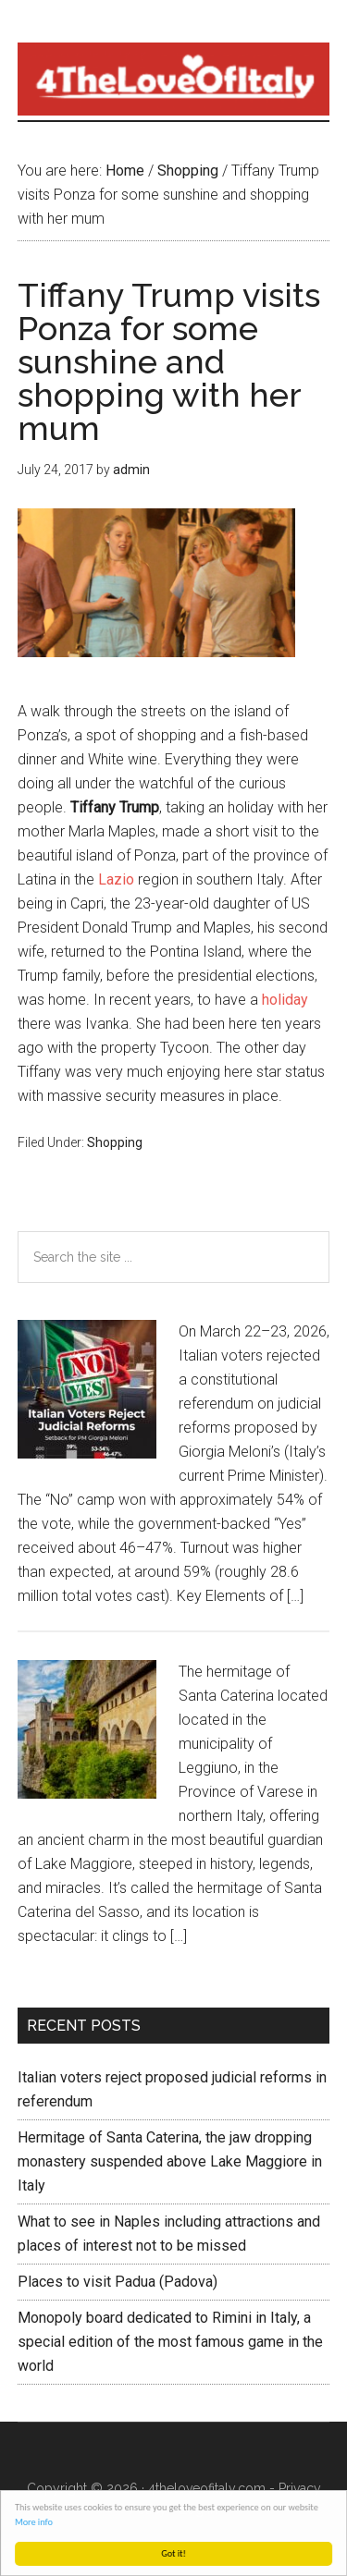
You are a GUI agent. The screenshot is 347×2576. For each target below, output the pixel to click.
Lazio (116, 879)
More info (35, 2522)
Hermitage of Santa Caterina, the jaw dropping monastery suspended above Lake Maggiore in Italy (170, 2161)
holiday (285, 999)
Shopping (115, 1142)
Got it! (174, 2553)
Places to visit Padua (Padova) (117, 2281)
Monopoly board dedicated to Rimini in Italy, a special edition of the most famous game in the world (170, 2342)
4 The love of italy (174, 78)
